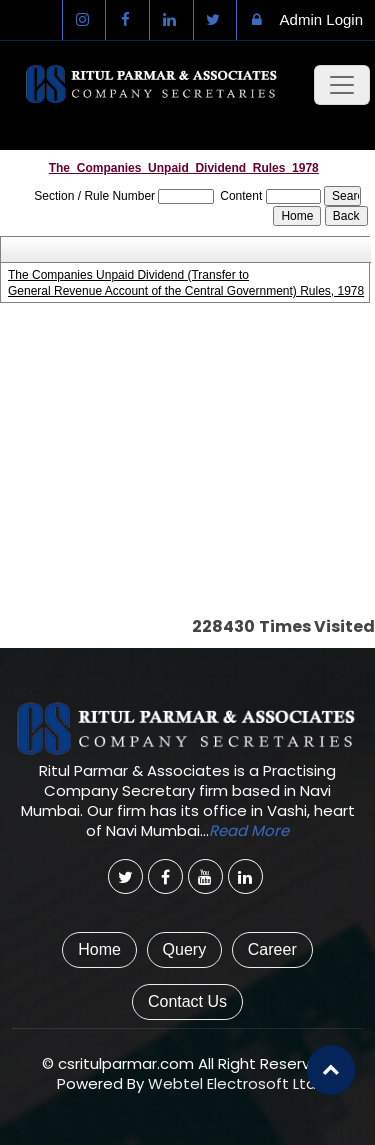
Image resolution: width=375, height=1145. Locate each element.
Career (272, 949)
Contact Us (187, 1001)
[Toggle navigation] (342, 85)
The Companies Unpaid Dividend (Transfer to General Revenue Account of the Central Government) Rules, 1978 (184, 283)
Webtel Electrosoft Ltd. (233, 1083)
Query (185, 949)
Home (99, 949)
